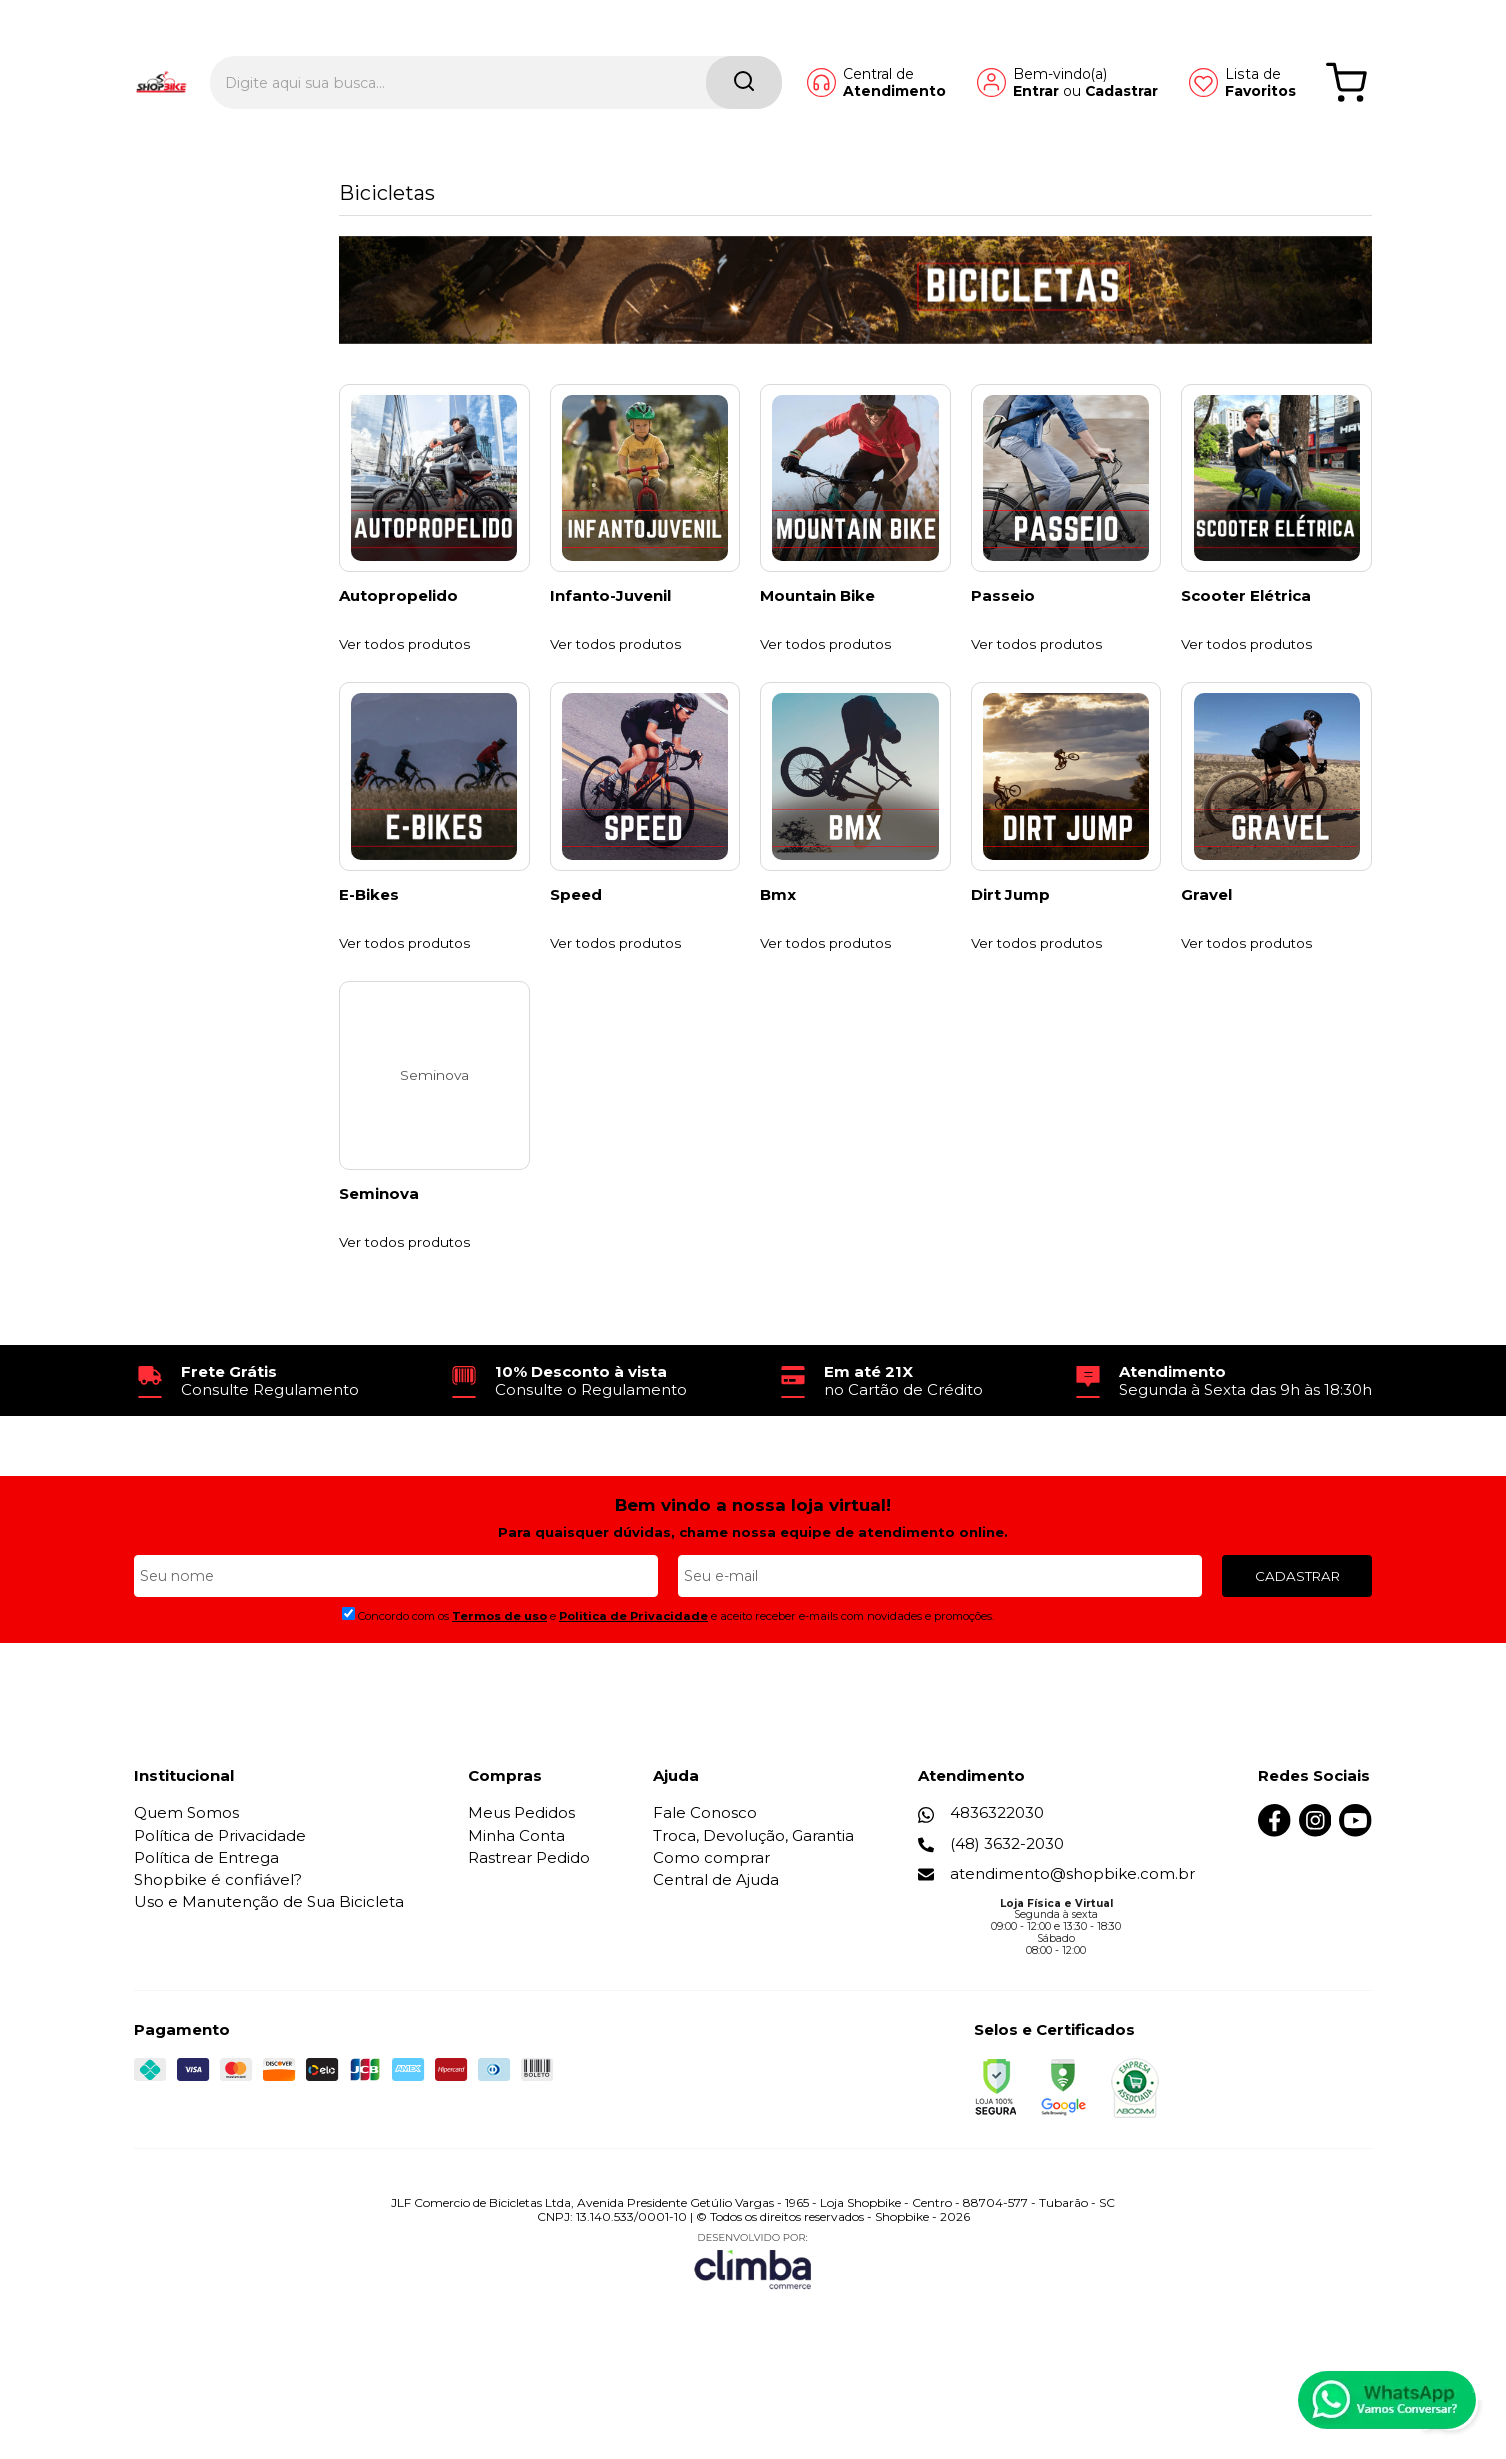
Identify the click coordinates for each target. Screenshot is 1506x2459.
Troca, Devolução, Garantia (754, 1894)
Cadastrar (1085, 56)
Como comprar (712, 1916)
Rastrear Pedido (529, 1916)
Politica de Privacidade (633, 1675)
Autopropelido (398, 616)
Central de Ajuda (717, 1938)
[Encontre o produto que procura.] (673, 47)
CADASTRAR (1297, 1634)
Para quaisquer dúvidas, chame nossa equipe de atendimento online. (753, 1591)
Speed (576, 934)
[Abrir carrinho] (1346, 47)
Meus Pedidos (521, 1871)
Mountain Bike (817, 616)
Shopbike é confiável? (218, 1938)
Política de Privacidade (220, 1894)
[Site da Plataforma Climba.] (753, 2319)
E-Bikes (369, 934)
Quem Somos (186, 1871)
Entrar (1000, 56)
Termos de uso (499, 1675)
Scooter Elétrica (1246, 616)
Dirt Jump (1010, 934)
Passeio (1003, 616)
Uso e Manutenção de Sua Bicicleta (269, 1960)
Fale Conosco (706, 1871)
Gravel (1206, 934)
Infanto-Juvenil (610, 616)
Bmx (778, 934)
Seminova (379, 1253)
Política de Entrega (206, 1916)
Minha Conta (516, 1894)
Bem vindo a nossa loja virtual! (753, 1564)
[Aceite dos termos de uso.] (348, 1672)
